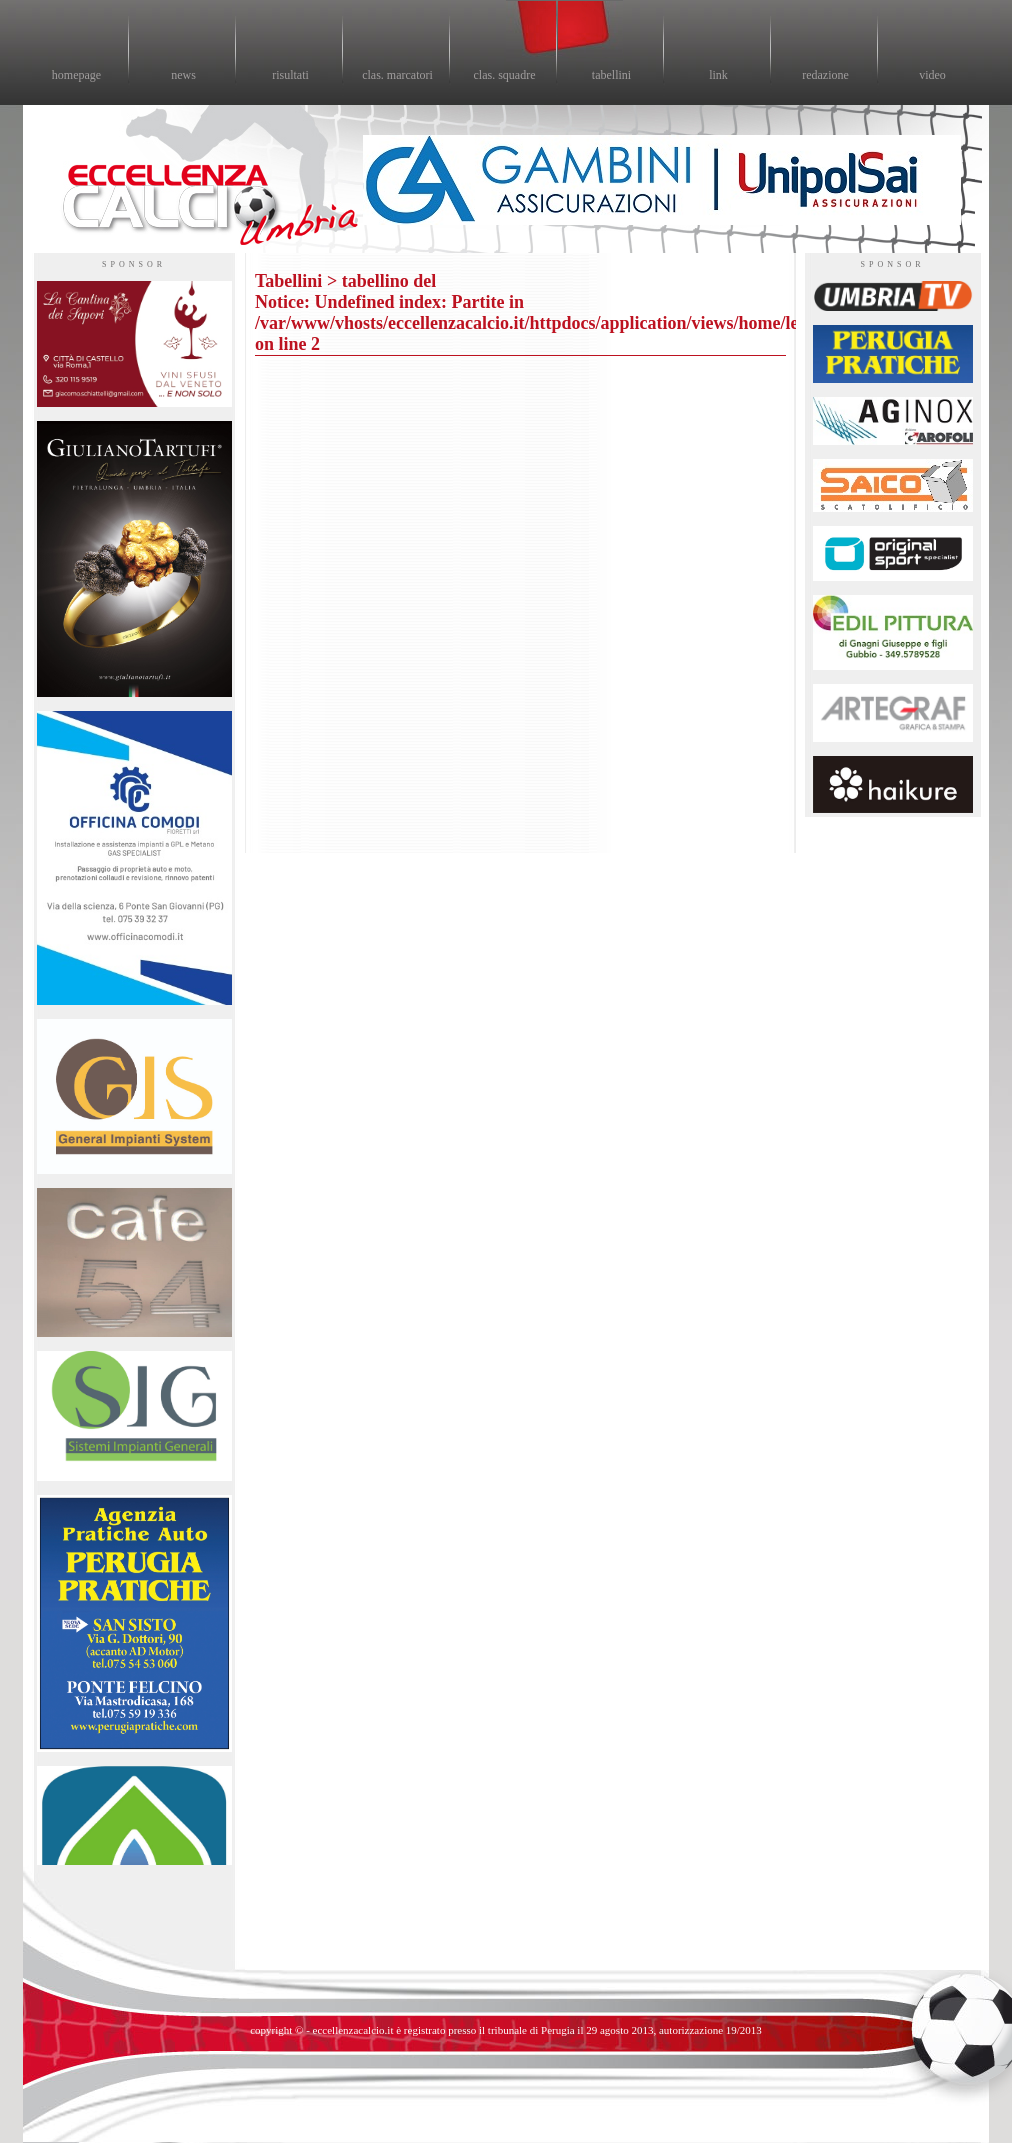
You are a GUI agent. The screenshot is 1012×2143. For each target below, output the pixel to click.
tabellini (611, 75)
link (718, 75)
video (932, 75)
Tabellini (288, 281)
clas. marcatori (397, 75)
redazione (825, 75)
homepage (76, 75)
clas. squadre (505, 75)
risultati (290, 75)
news (183, 75)
